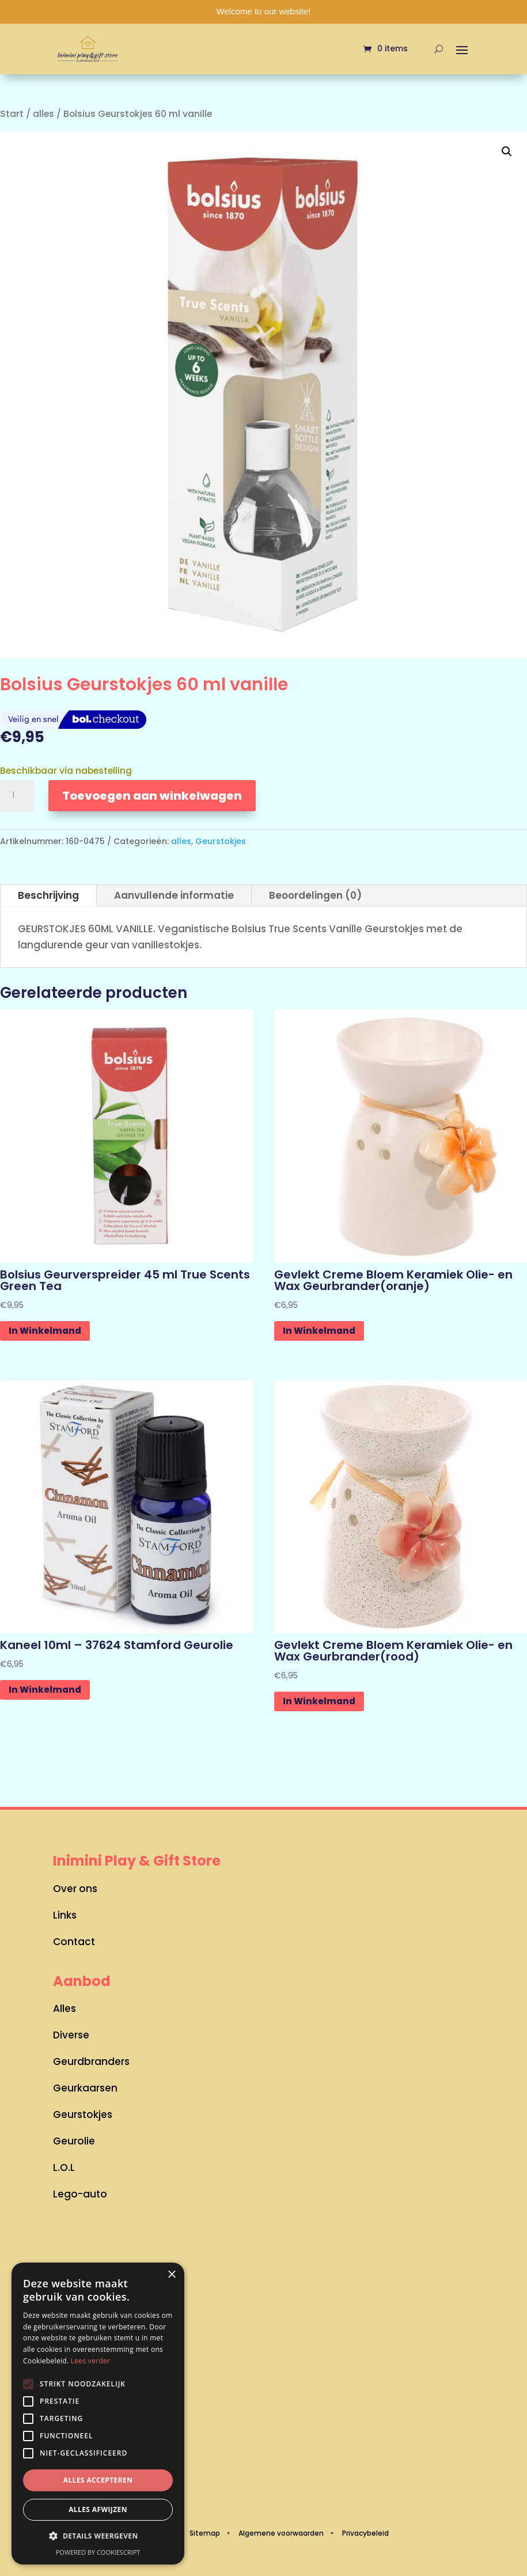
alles (43, 114)
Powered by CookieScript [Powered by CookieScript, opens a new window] (98, 2552)
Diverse (71, 2035)
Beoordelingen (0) (315, 895)
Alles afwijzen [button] (98, 2509)
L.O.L (64, 2167)
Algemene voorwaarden (281, 2533)
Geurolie (74, 2141)
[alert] (98, 2413)
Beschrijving (48, 895)
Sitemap (204, 2533)
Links (65, 1915)
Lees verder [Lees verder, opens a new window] (91, 2361)
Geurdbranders (91, 2061)
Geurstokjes (220, 841)
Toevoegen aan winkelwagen (152, 796)
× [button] (171, 2275)
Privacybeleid (365, 2533)
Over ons (75, 1889)
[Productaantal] (17, 796)
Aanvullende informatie (174, 895)
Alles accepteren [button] (98, 2480)
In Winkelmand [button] (45, 1331)
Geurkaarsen (85, 2088)
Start (12, 114)
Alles (64, 2008)
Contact (74, 1942)
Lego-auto (80, 2194)
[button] (506, 151)
